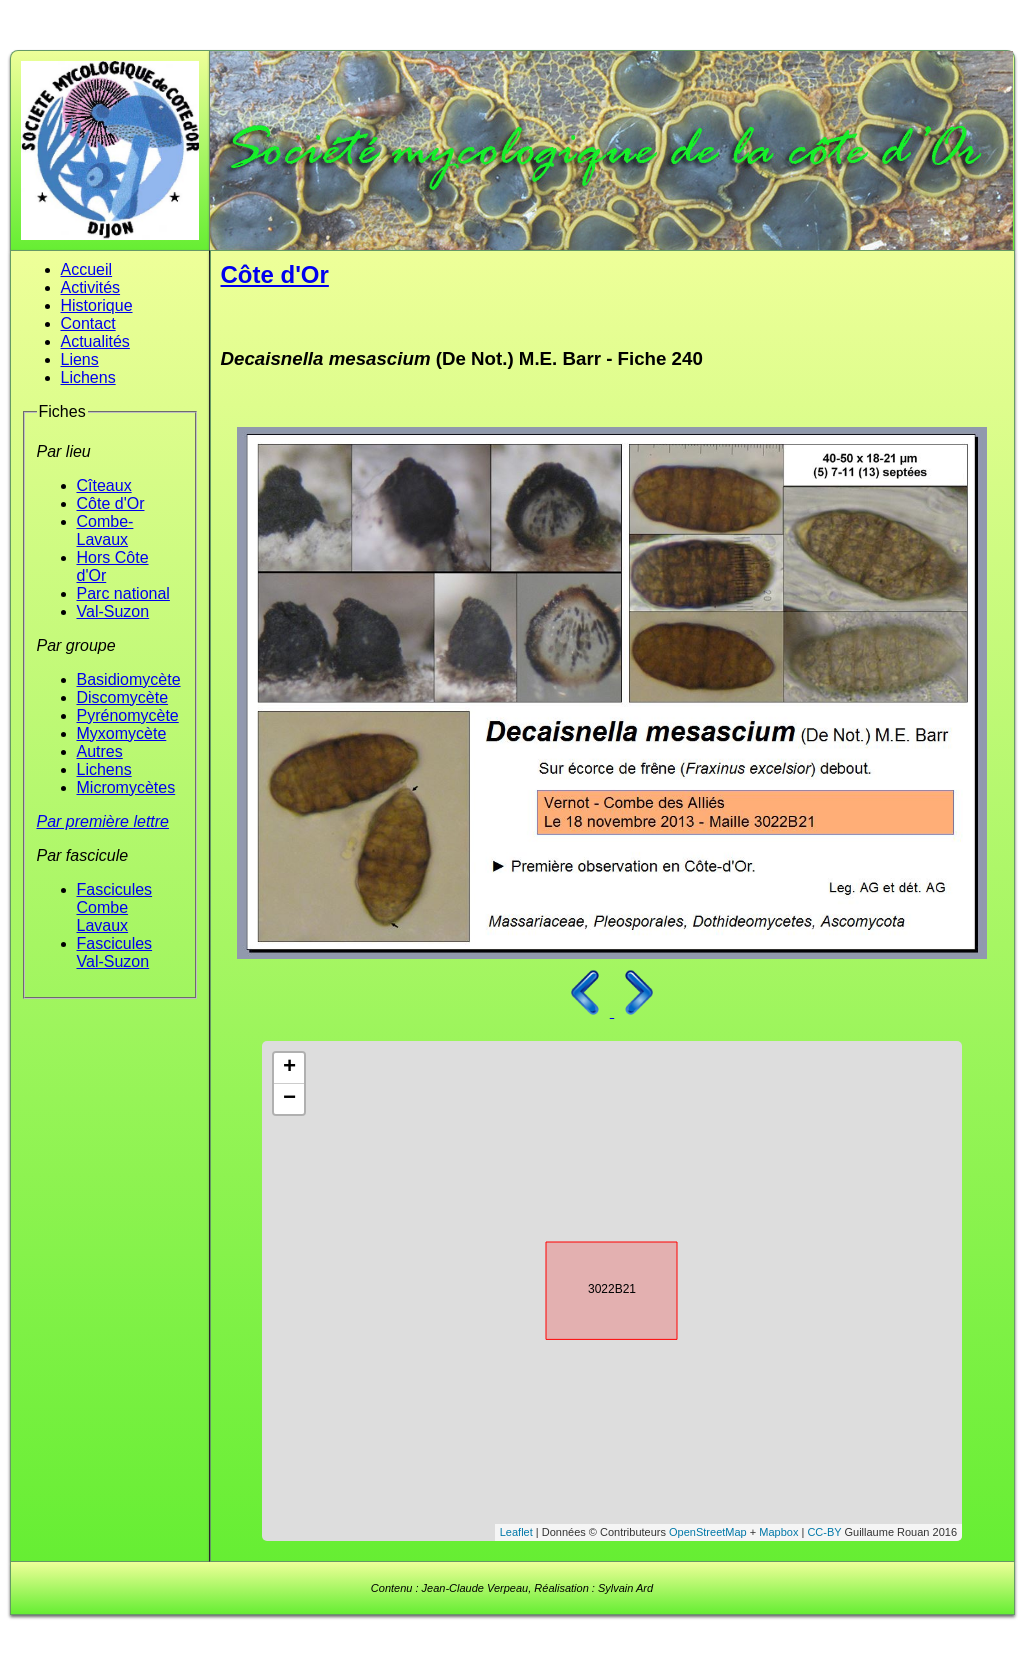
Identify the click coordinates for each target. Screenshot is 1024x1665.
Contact (88, 323)
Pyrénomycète (128, 715)
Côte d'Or (111, 503)
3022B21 (594, 1287)
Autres (100, 751)
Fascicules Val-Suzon (115, 952)
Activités (91, 287)
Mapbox (778, 1532)
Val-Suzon (113, 611)
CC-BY (824, 1532)
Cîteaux (104, 485)
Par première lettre (103, 821)
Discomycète (123, 697)
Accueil (87, 269)
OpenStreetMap (708, 1532)
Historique (97, 305)
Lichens (88, 377)
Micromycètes (126, 787)
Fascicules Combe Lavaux (115, 907)
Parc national (123, 593)
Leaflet (516, 1532)
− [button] (289, 1099)
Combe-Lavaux (105, 530)
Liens (80, 359)
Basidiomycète (129, 679)
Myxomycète (122, 733)
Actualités (95, 341)
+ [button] (289, 1068)
